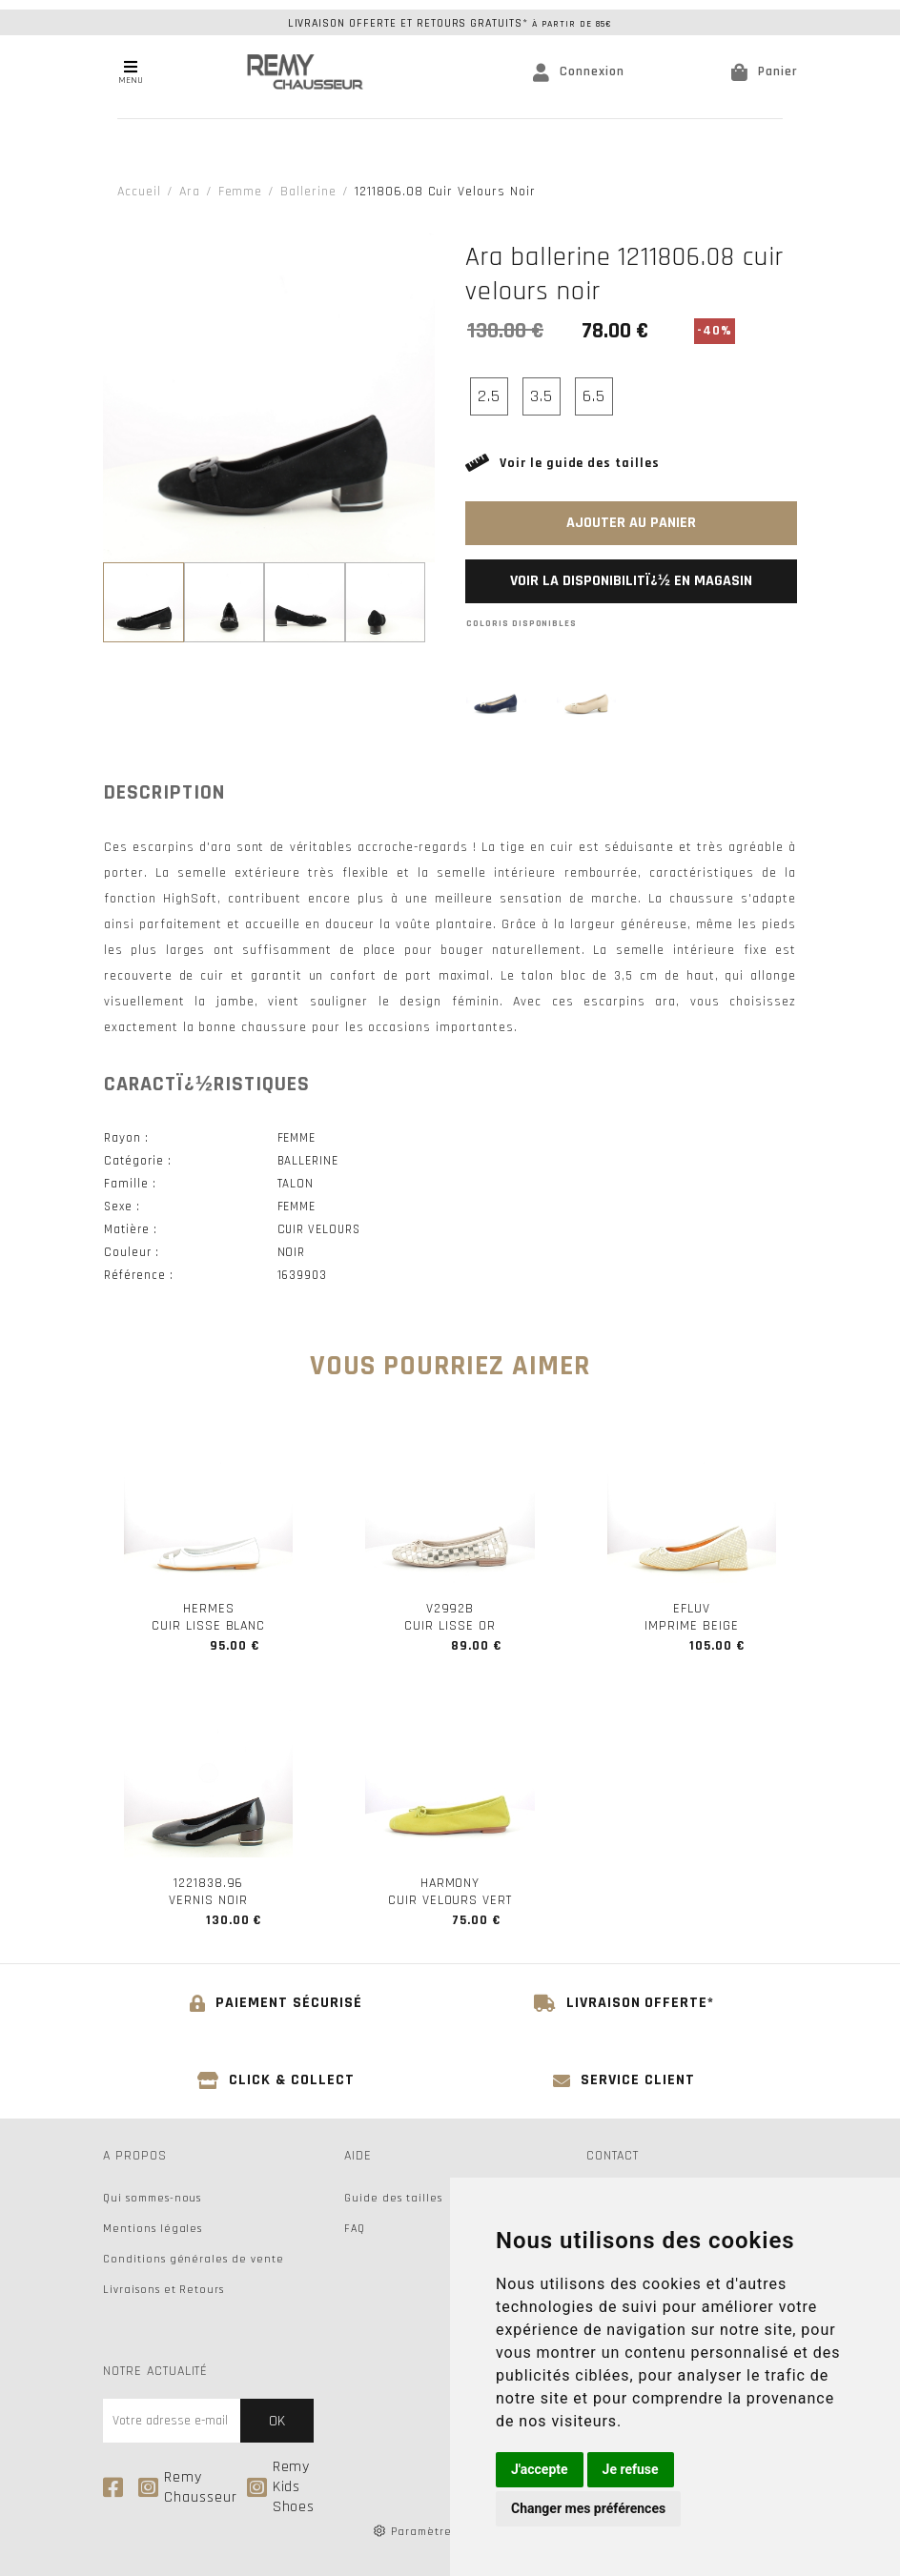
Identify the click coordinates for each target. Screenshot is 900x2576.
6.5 (594, 396)
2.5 (489, 396)
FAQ (354, 2228)
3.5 (541, 396)
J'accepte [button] (539, 2469)
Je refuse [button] (631, 2469)
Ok (277, 2421)
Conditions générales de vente (193, 2259)
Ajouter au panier (631, 523)
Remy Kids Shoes (281, 2487)
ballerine (308, 191)
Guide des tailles (392, 2198)
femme (240, 191)
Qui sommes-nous (152, 2198)
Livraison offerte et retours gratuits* (450, 23)
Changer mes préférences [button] (588, 2508)
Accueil (139, 191)
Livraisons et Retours (163, 2289)
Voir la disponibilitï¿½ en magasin (631, 581)
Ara (189, 191)
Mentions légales (152, 2228)
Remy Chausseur (187, 2487)
